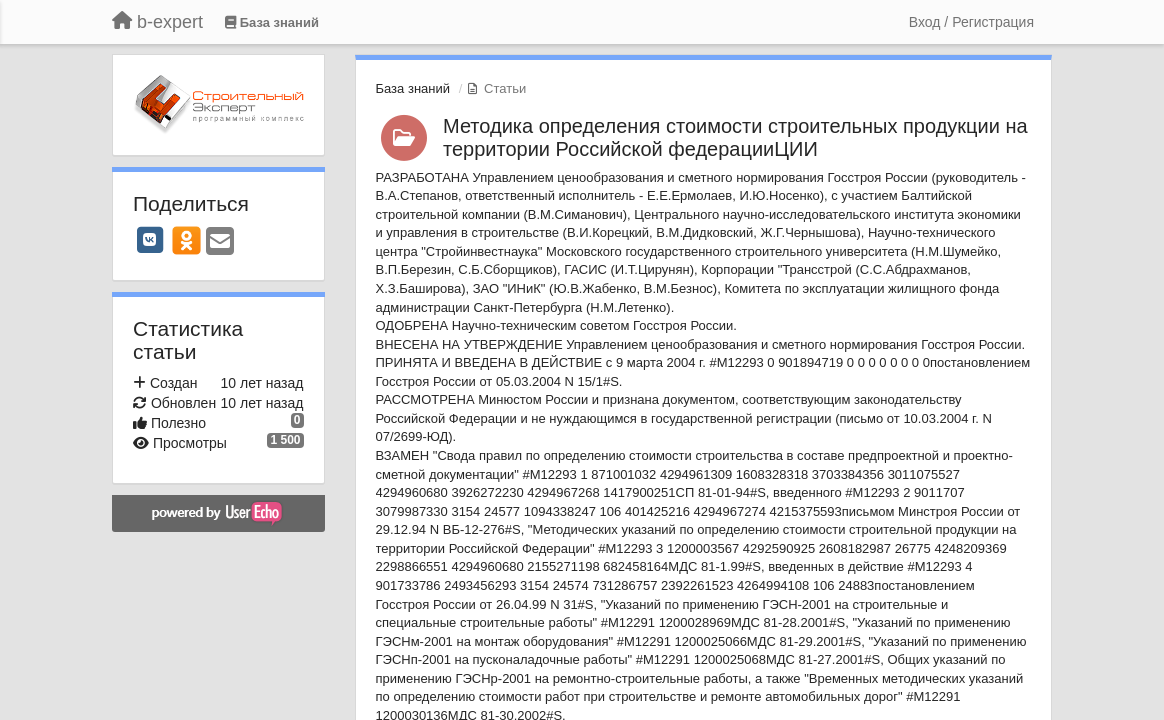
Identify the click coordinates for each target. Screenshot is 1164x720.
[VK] (150, 240)
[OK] (186, 240)
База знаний (413, 88)
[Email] (220, 242)
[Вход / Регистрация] (971, 22)
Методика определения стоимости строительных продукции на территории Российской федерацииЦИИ (735, 137)
